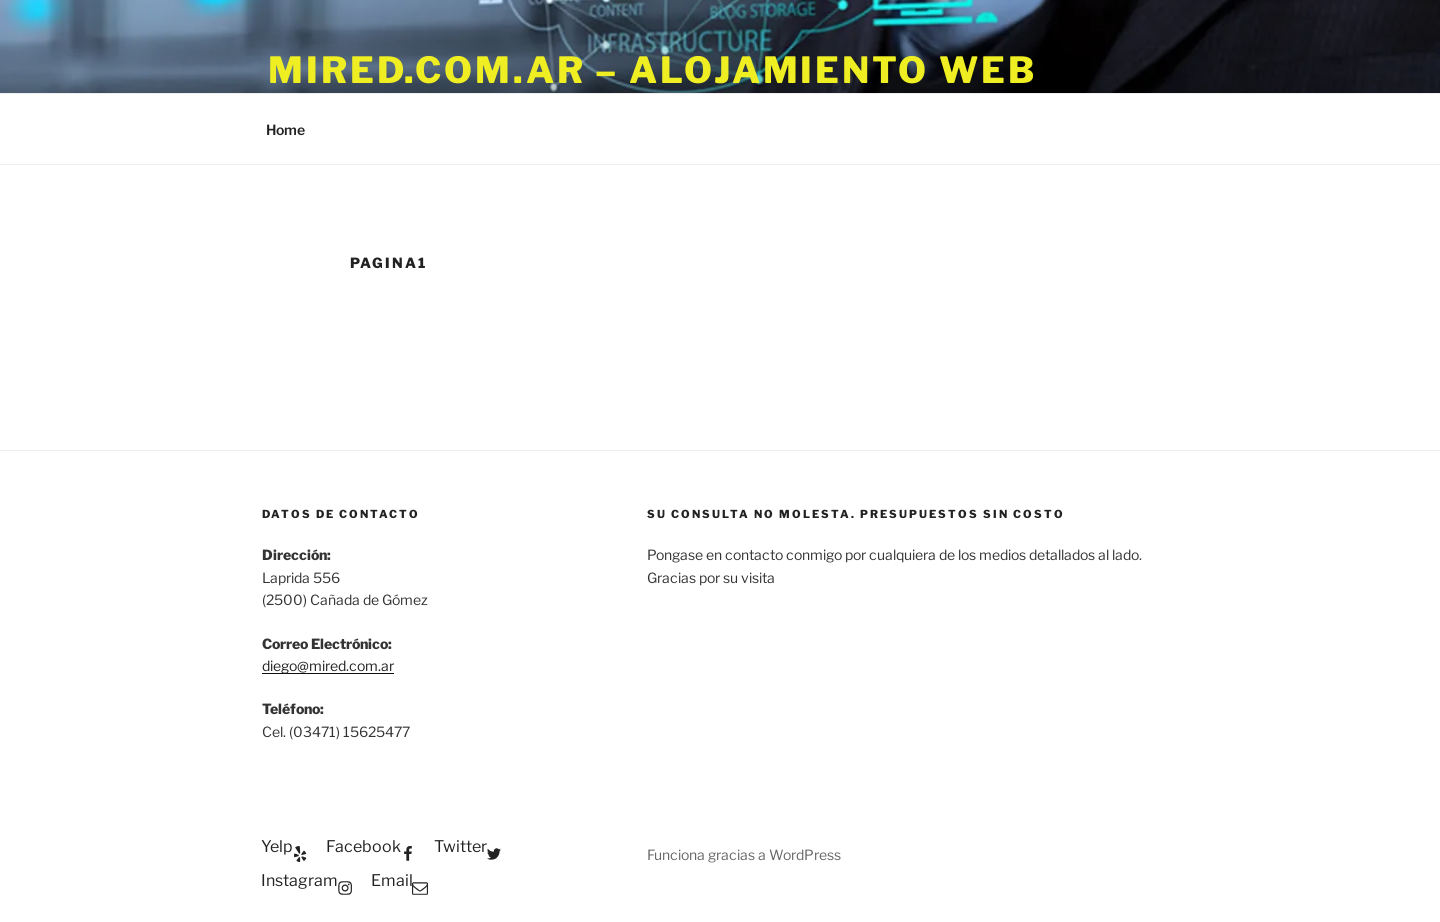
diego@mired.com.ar (328, 665)
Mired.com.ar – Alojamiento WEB (652, 70)
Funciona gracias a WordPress (744, 854)
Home (285, 129)
